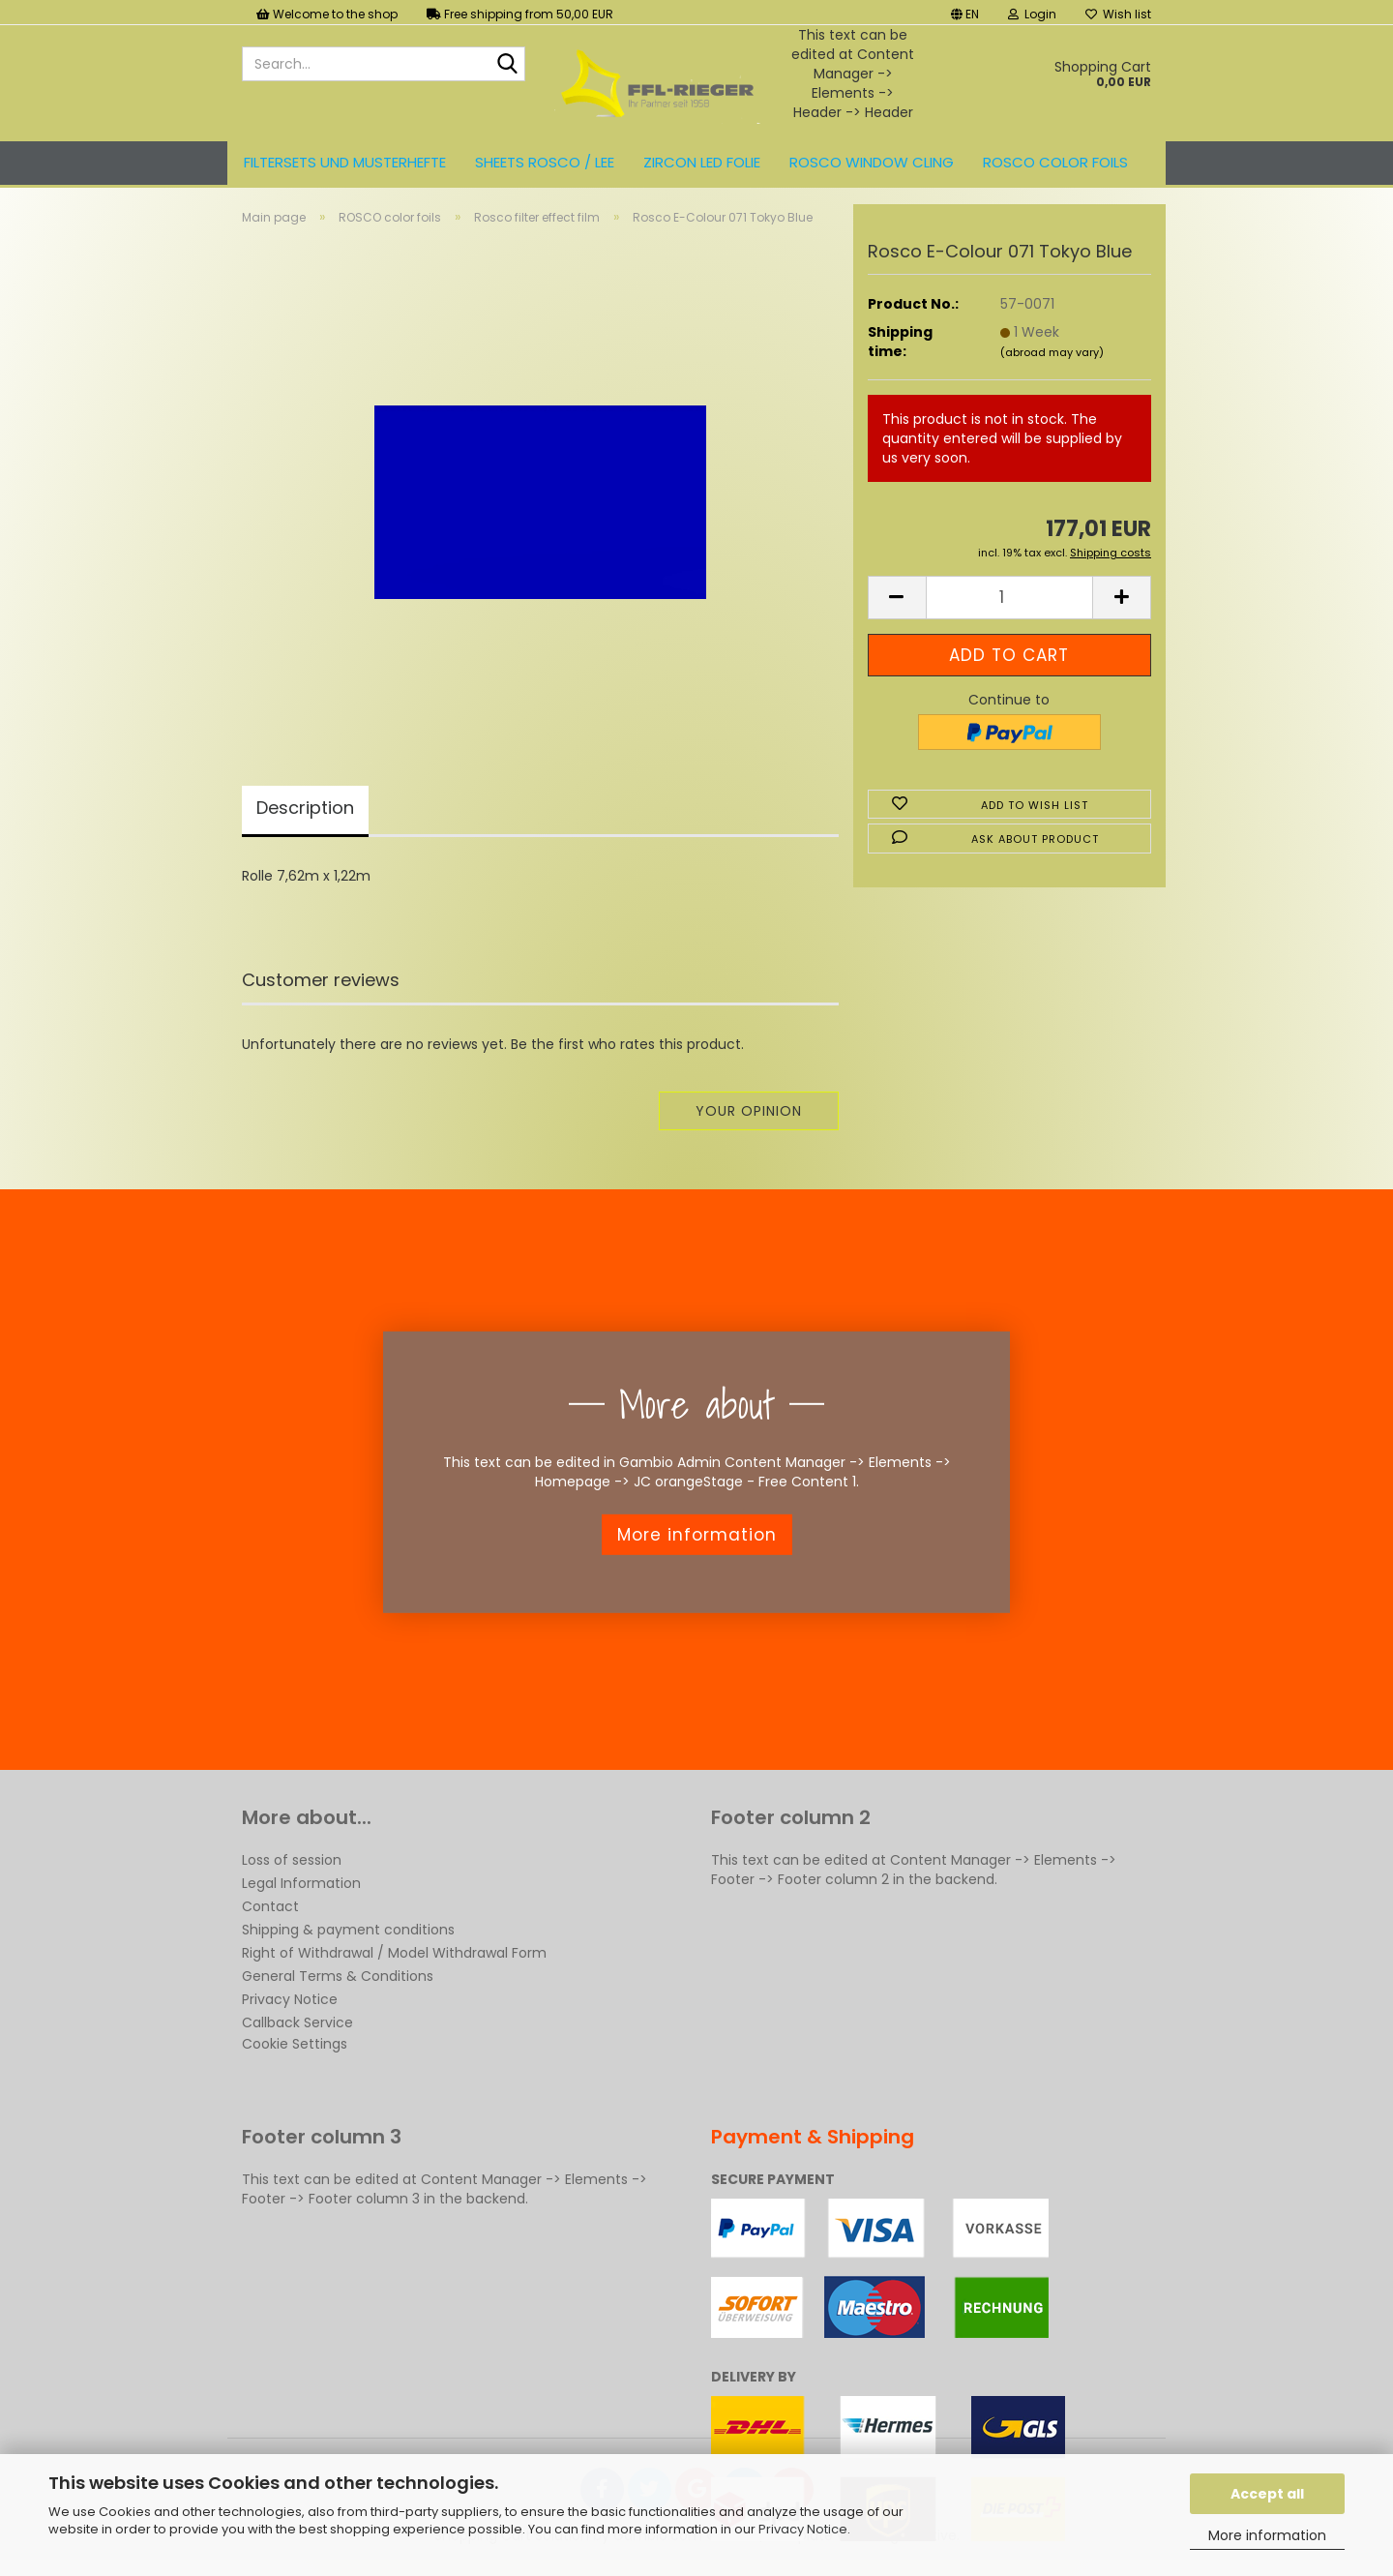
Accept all (1267, 2493)
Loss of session (291, 1865)
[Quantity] (1009, 603)
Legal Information (301, 1889)
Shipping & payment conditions (348, 1935)
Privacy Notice (802, 2529)
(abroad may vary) (1052, 357)
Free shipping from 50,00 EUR (520, 14)
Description (305, 813)
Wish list (1118, 14)
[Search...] (507, 64)
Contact (270, 1912)
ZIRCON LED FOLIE (701, 162)
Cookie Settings (294, 2049)
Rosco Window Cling (871, 162)
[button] (964, 12)
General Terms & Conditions (337, 1982)
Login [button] (1032, 14)
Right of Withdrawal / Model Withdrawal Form (394, 1958)
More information (1267, 2535)
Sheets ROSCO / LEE (544, 162)
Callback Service (297, 2028)
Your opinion (749, 1116)
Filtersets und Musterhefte (345, 162)
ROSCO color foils (1055, 162)
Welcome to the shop (327, 14)
